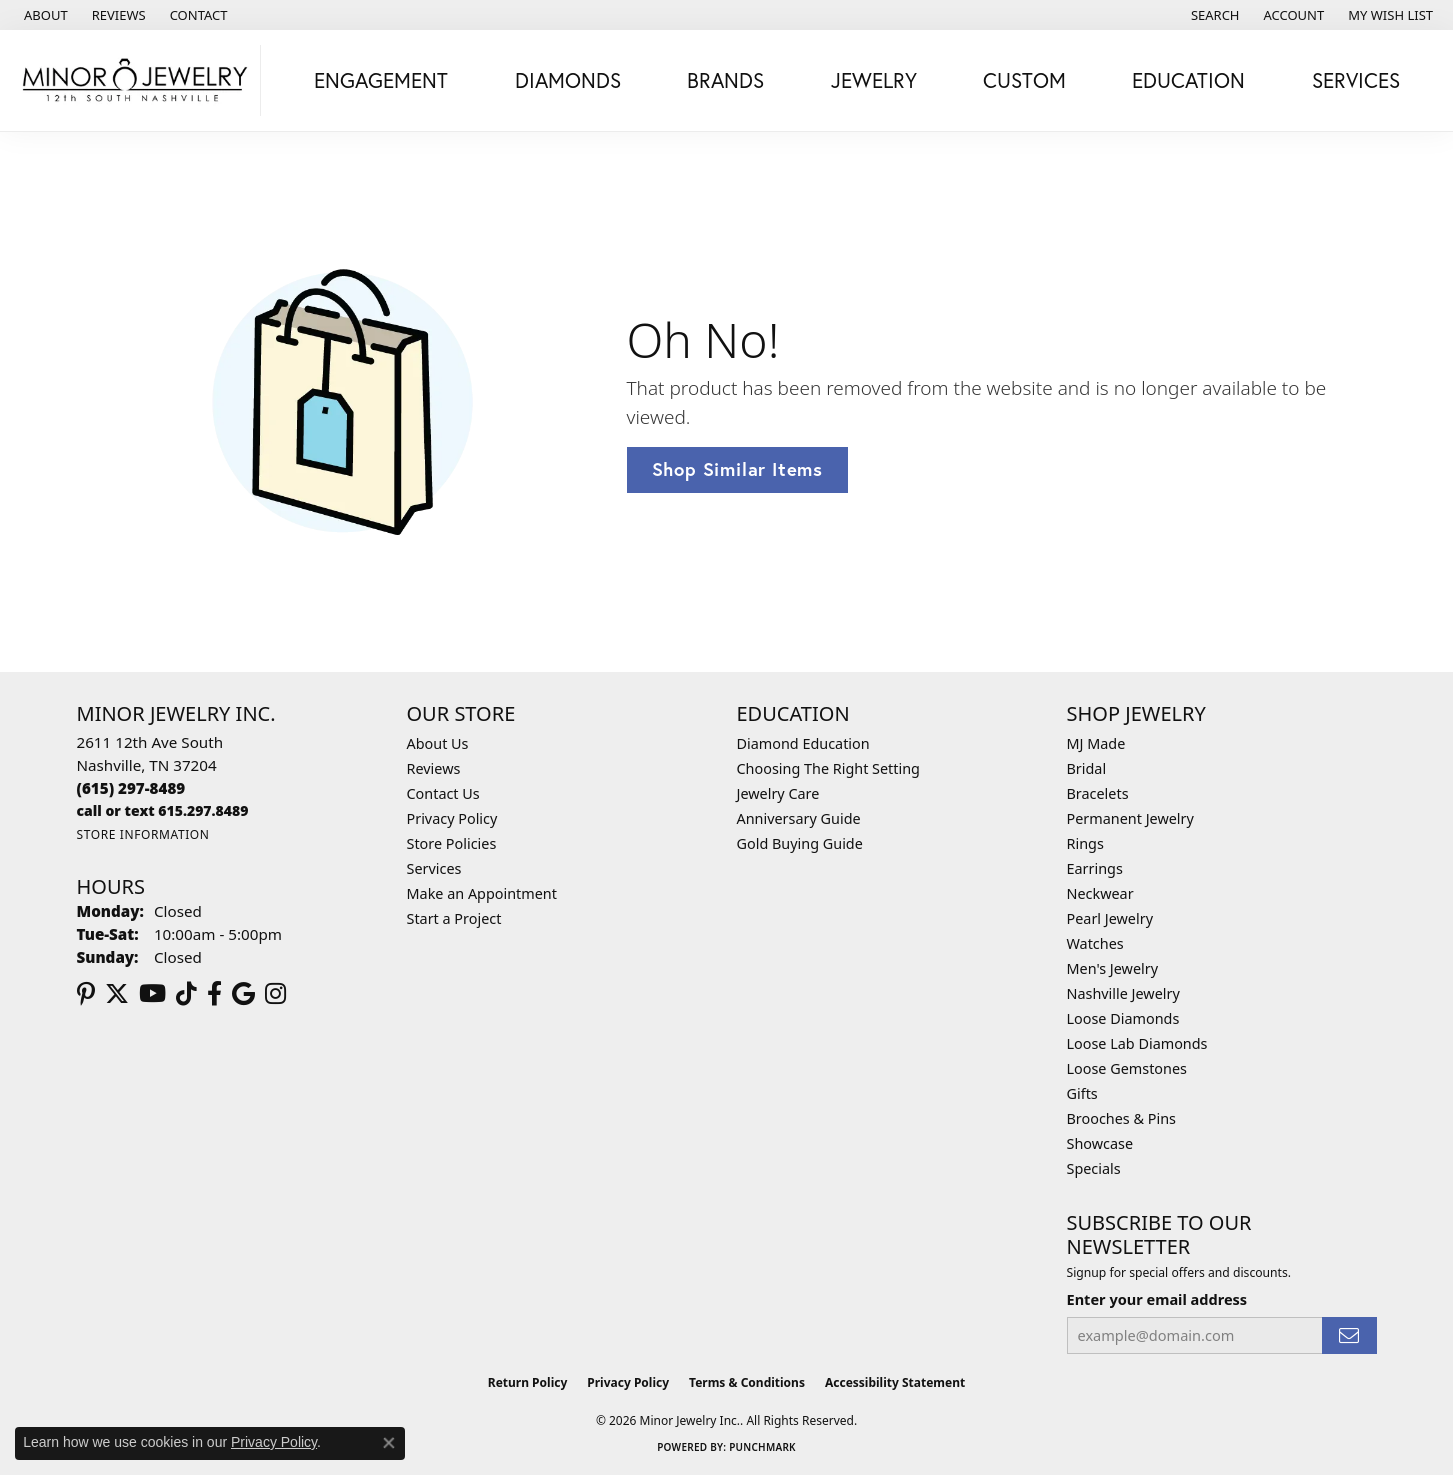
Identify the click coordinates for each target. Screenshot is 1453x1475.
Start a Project (454, 918)
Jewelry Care (778, 793)
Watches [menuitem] (1095, 943)
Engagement (381, 80)
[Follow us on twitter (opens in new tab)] (117, 994)
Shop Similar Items (737, 469)
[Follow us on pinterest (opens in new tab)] (86, 994)
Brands (725, 80)
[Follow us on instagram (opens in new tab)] (275, 994)
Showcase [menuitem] (1100, 1143)
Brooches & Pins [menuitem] (1121, 1118)
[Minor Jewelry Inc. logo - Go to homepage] (135, 80)
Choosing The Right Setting (828, 768)
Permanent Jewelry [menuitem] (1130, 818)
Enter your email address (1157, 1299)
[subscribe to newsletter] (1349, 1335)
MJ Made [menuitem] (1096, 743)
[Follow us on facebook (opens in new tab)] (214, 994)
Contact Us (443, 793)
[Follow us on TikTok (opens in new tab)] (186, 994)
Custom (1024, 80)
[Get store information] (143, 834)
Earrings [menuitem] (1095, 868)
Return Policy (528, 1382)
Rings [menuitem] (1085, 843)
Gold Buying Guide (800, 843)
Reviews (434, 768)
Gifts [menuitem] (1082, 1093)
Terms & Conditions (747, 1382)
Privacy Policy (452, 818)
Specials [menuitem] (1094, 1168)
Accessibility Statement (895, 1382)
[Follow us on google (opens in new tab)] (243, 994)
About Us (438, 743)
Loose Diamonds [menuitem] (1123, 1018)
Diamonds (568, 80)
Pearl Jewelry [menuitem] (1110, 918)
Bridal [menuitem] (1087, 768)
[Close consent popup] (389, 1443)
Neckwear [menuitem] (1100, 893)
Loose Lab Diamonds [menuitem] (1137, 1043)
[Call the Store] (131, 788)
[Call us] (163, 810)
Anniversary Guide (799, 818)
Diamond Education (803, 743)
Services (1356, 80)
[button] (1213, 15)
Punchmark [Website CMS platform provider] (762, 1447)
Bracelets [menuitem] (1098, 793)
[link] (44, 15)
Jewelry (874, 80)
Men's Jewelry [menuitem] (1113, 968)
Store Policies (452, 843)
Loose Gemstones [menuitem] (1127, 1068)
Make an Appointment (482, 893)
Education (1188, 80)
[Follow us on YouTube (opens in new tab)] (152, 994)
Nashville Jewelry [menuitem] (1123, 993)
